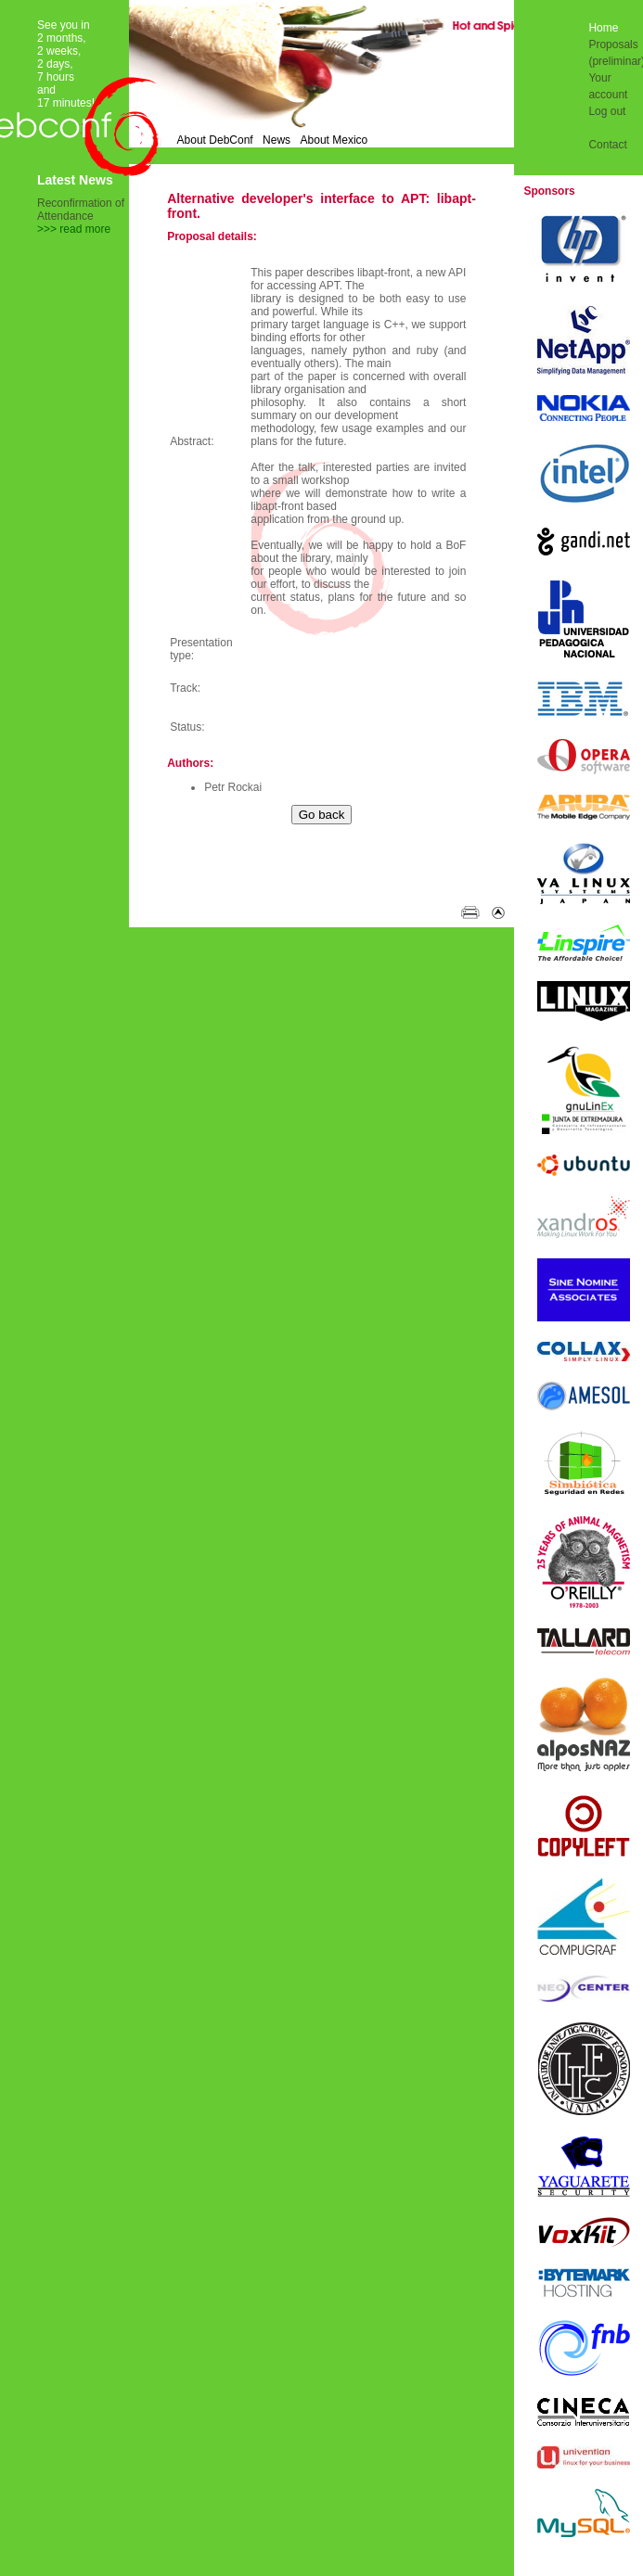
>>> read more (73, 229)
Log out (606, 111)
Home (603, 27)
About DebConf (215, 140)
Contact (607, 144)
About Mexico (334, 140)
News (276, 140)
